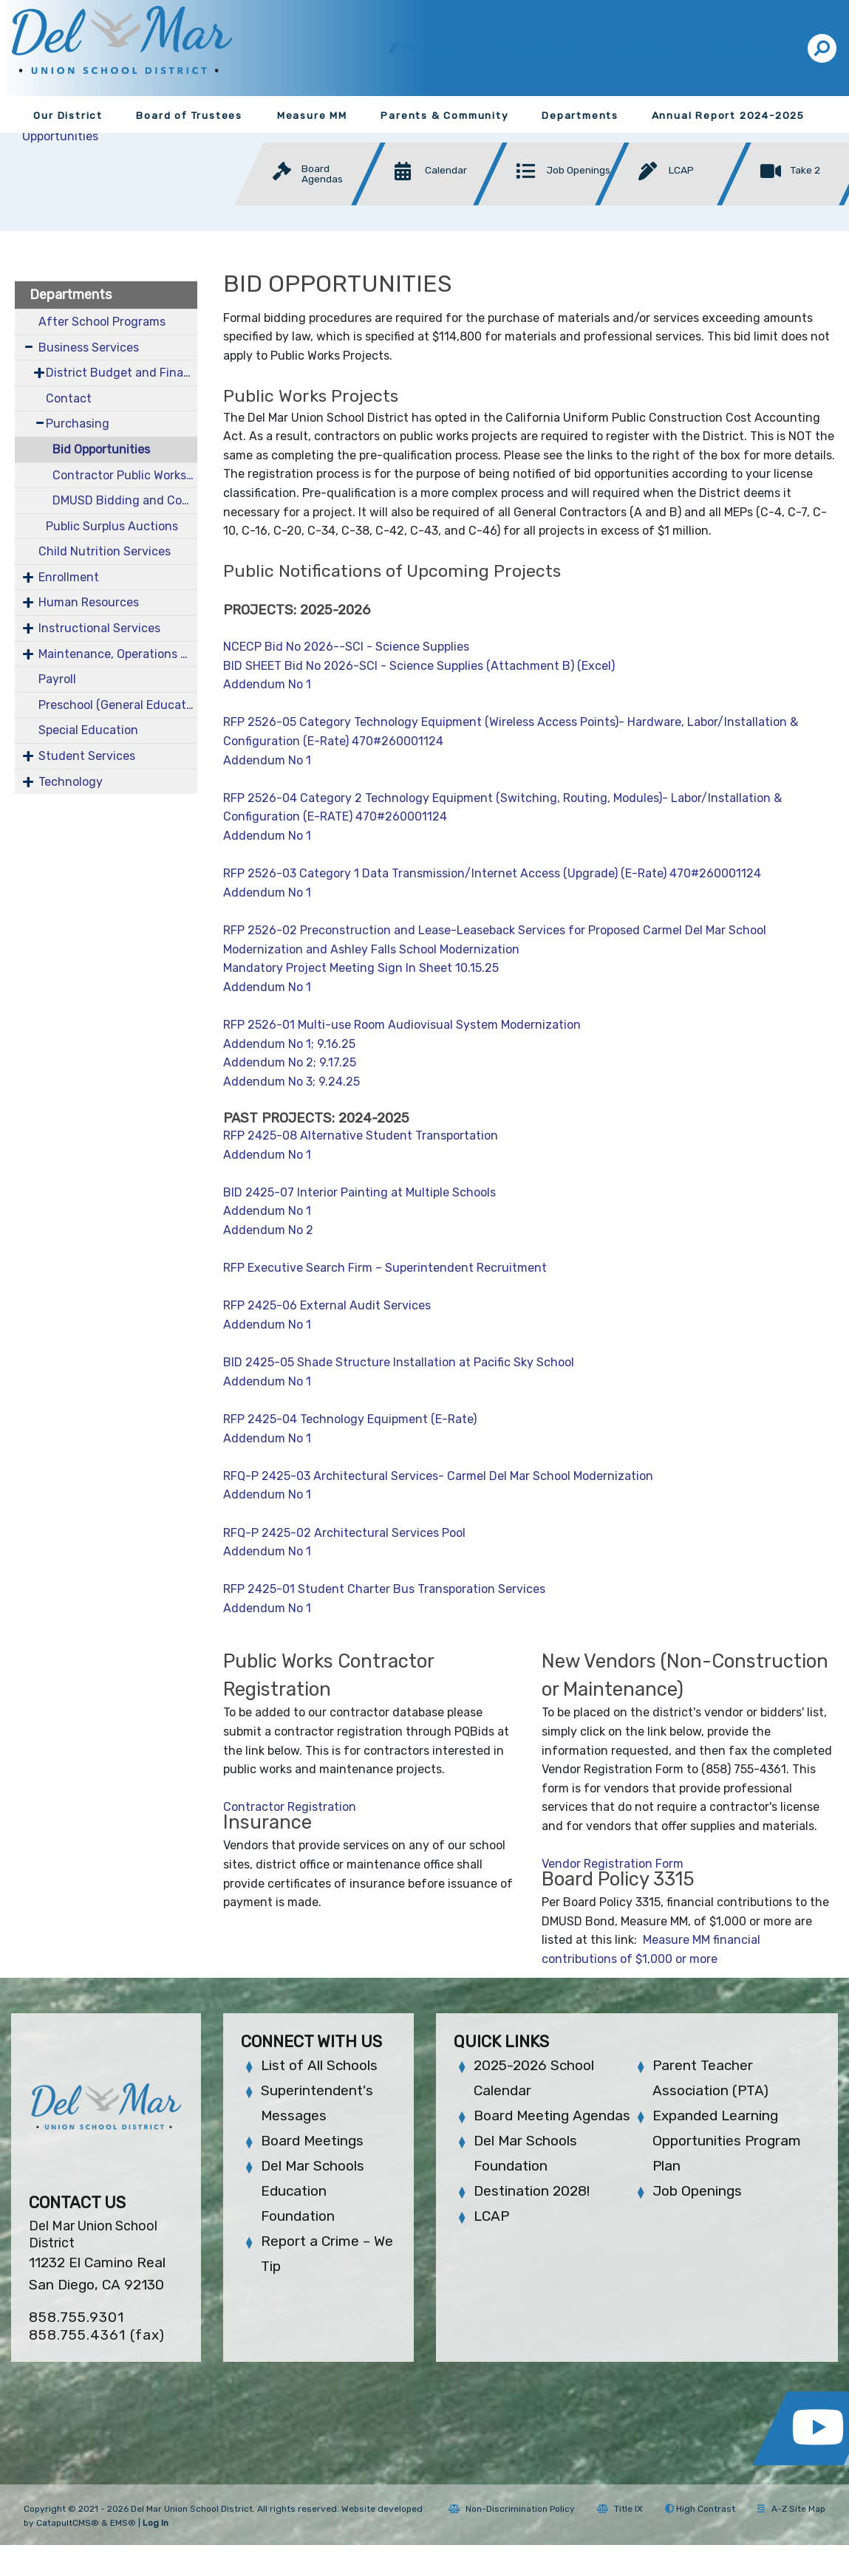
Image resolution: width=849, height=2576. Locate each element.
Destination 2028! (532, 2190)
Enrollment (68, 577)
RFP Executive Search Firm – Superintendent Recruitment (385, 1268)
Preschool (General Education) (117, 705)
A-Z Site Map (791, 2509)
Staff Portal (547, 48)
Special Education (88, 730)
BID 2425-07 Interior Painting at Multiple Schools (359, 1192)
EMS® (123, 2523)
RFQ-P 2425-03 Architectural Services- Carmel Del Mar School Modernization (438, 1476)
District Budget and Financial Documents (122, 373)
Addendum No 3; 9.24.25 (291, 1082)
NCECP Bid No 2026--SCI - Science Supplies (346, 647)
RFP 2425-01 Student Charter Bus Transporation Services (384, 1589)
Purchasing (77, 424)
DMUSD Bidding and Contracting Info (124, 500)
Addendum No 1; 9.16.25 (289, 1044)
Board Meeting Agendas (552, 2115)
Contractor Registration (289, 1807)
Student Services (86, 756)
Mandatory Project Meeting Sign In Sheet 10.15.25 (361, 968)
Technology (70, 782)
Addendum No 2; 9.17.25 (289, 1062)
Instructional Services (99, 628)
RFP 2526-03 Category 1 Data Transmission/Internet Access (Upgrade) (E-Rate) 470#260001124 (492, 873)
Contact (69, 398)
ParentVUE (430, 48)
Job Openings (697, 2190)
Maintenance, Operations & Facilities (117, 654)
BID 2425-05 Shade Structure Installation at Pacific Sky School (398, 1362)
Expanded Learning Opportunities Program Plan (726, 2140)
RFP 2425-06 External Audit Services (327, 1305)
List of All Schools (319, 2065)
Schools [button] (653, 48)
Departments (580, 115)
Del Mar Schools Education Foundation (312, 2190)
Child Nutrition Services (104, 551)
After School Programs (102, 322)
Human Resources (88, 602)
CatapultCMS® (67, 2523)
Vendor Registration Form (612, 1864)
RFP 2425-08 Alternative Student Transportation (360, 1135)
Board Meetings (312, 2140)
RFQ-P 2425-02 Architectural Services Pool (344, 1533)
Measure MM (312, 115)
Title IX (620, 2509)
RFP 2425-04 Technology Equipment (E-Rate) (350, 1419)
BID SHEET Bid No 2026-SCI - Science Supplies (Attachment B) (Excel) (419, 666)
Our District (68, 115)
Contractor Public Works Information (124, 475)
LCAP (491, 2215)
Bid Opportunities (101, 449)
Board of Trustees (189, 115)
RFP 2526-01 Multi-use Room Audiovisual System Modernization (402, 1025)
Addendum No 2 (269, 1230)
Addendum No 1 (267, 684)
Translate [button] (750, 48)
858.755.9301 (76, 2317)
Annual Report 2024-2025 (728, 115)
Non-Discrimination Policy (512, 2509)
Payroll (57, 679)
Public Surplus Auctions (112, 526)
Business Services (88, 347)
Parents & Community (444, 115)
